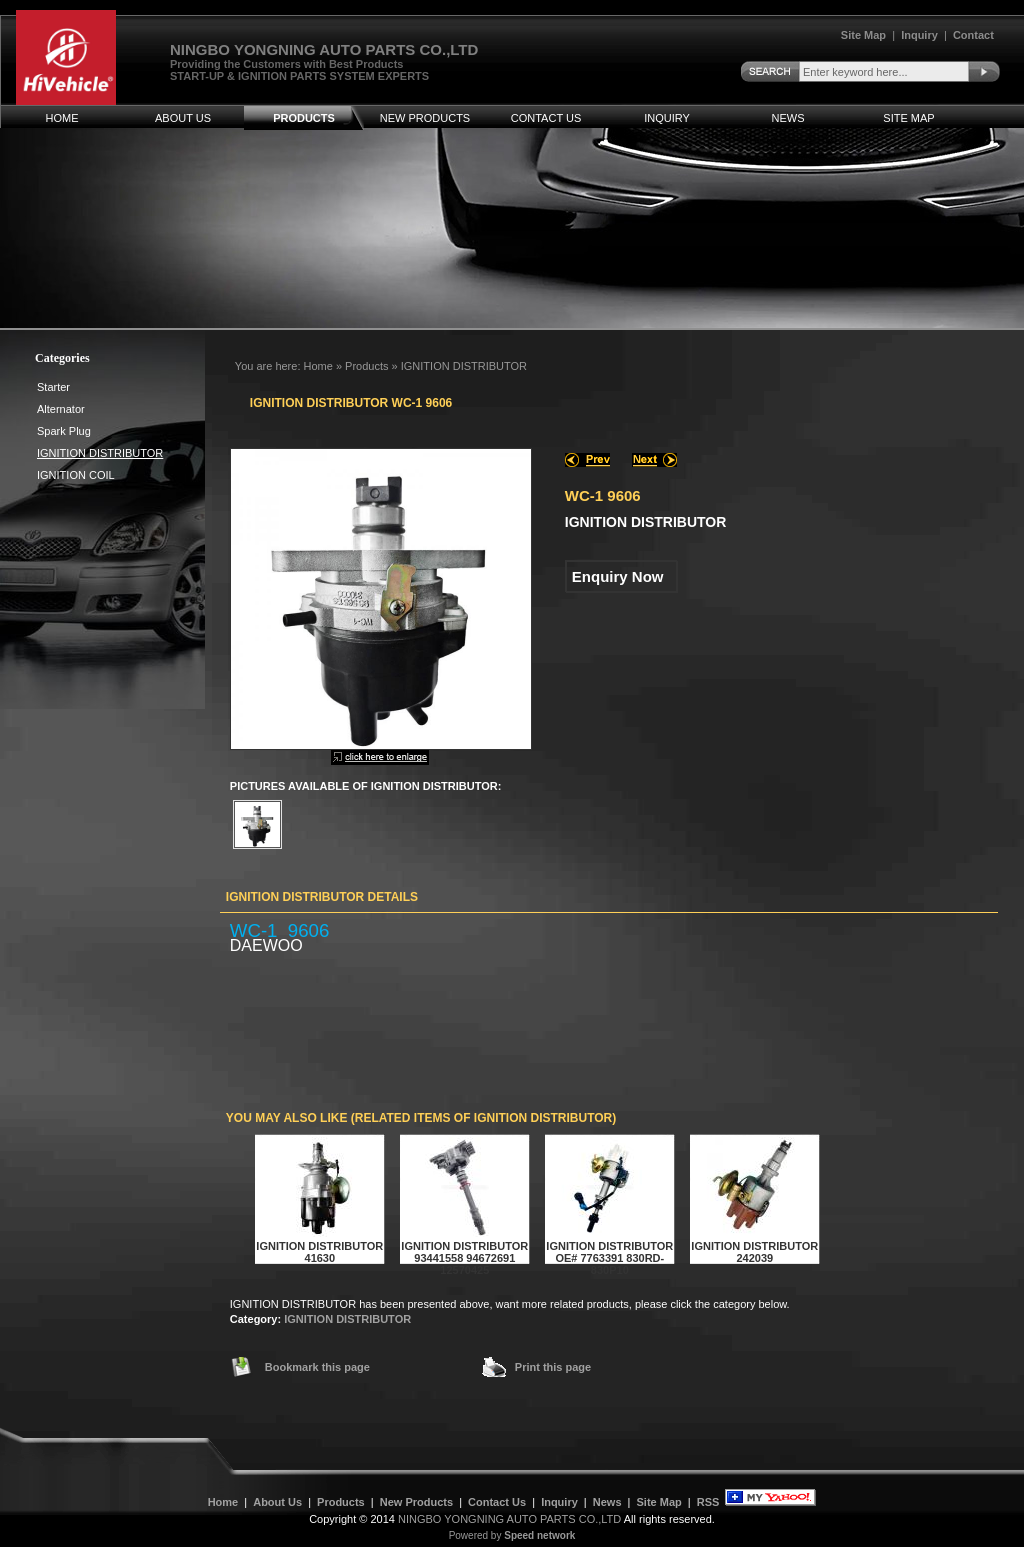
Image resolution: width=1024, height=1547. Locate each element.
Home (62, 118)
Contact (973, 35)
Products (304, 118)
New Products (425, 118)
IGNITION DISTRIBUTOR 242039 (754, 1252)
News (788, 118)
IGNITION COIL (76, 475)
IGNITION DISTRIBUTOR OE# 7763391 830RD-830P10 (609, 1258)
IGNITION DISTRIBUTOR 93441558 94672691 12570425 (464, 1258)
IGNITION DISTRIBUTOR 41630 (319, 1252)
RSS (708, 1502)
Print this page (553, 1367)
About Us (183, 118)
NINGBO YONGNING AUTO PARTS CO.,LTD (509, 1519)
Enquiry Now (618, 576)
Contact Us (546, 118)
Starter (53, 387)
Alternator (61, 409)
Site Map (863, 35)
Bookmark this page (317, 1367)
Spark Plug (64, 431)
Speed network (539, 1535)
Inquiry (919, 35)
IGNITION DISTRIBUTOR (347, 1319)
